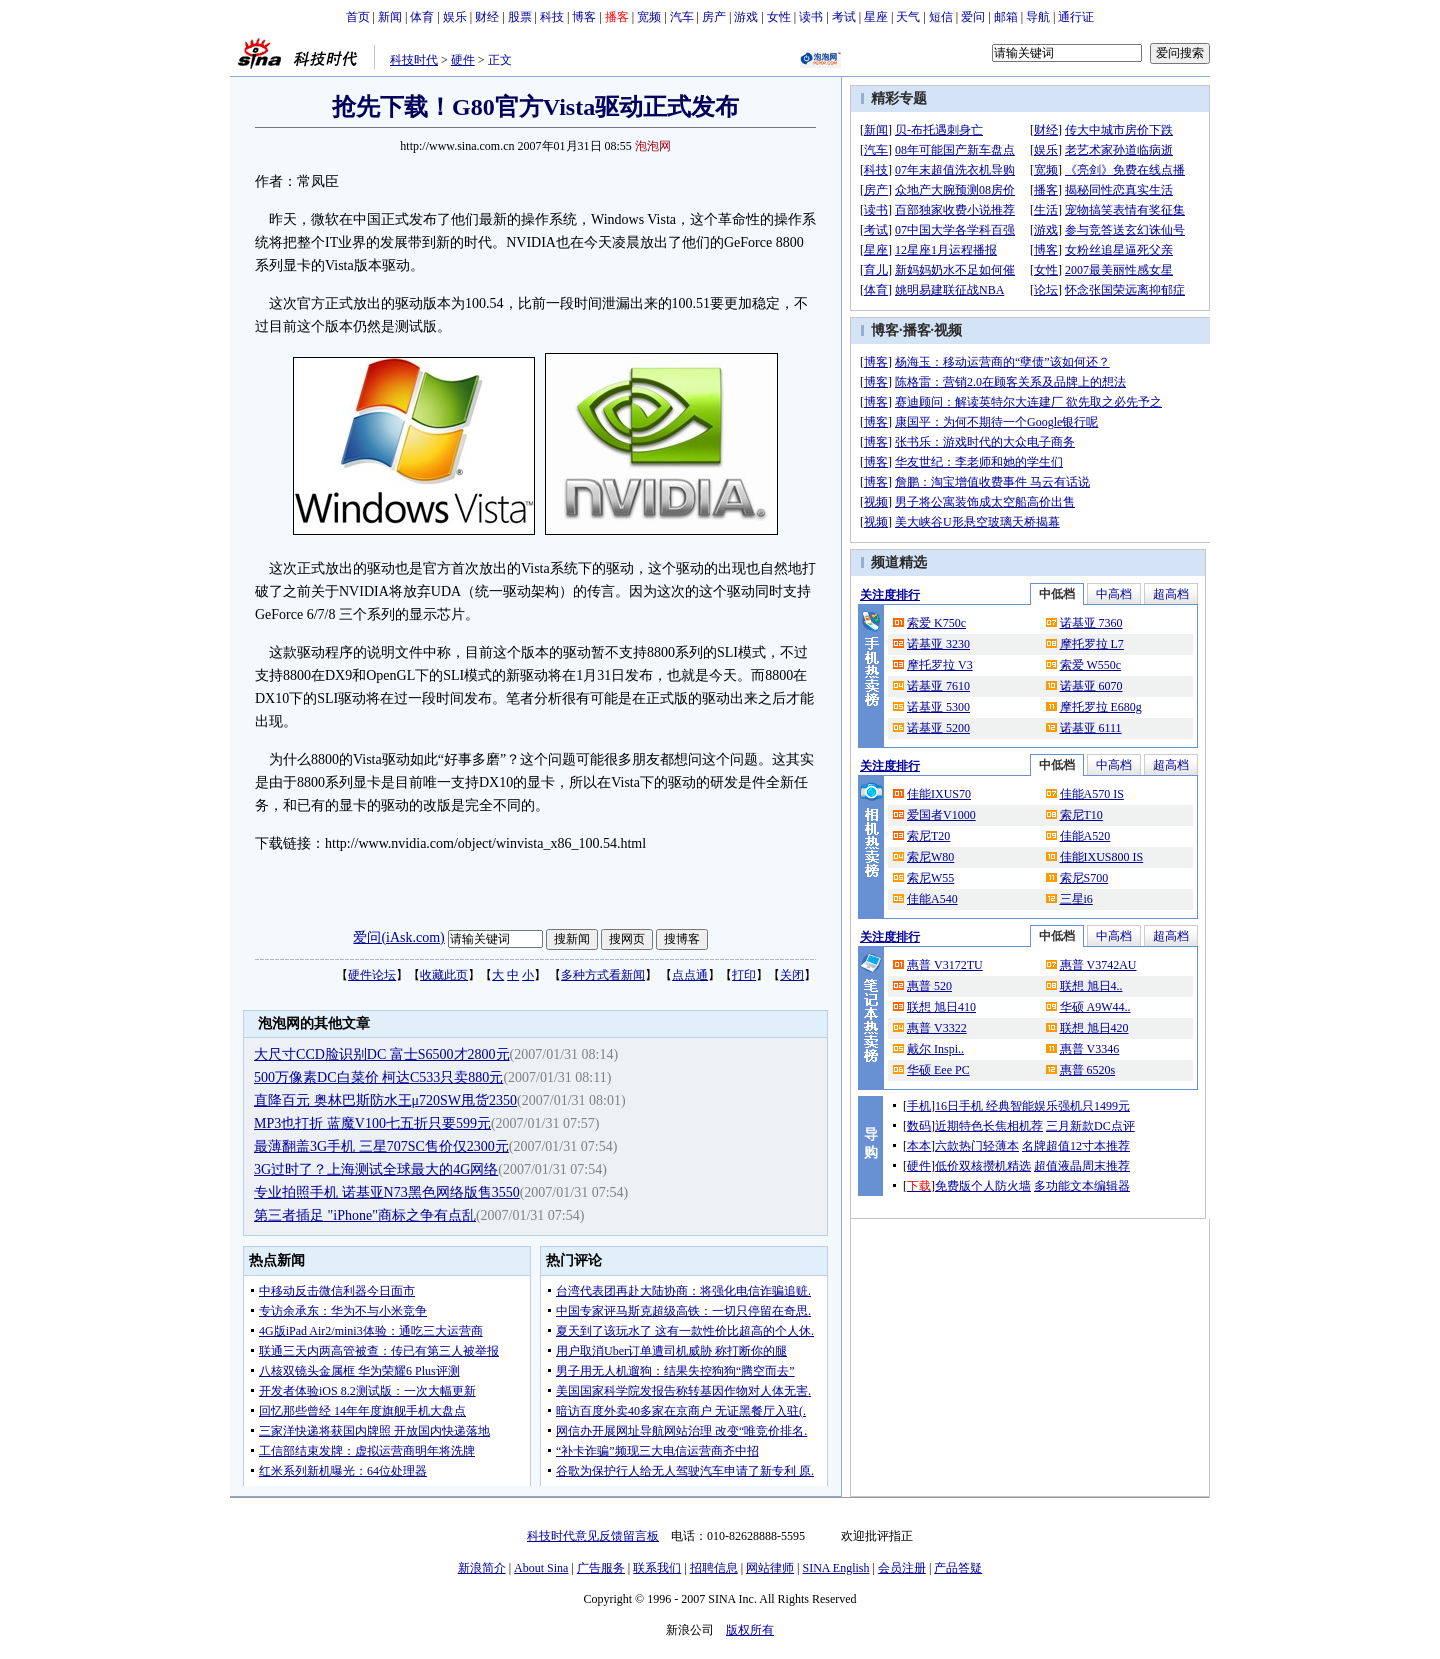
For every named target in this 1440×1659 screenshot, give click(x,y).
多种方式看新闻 (603, 975)
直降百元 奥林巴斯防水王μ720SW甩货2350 (385, 1100)
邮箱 (1006, 17)
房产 (714, 17)
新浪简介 (482, 1568)
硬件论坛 (372, 975)
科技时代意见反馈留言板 (593, 1536)
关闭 (792, 975)
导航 (1038, 17)
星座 (876, 17)
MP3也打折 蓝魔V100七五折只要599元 (372, 1123)
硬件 (463, 60)
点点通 (690, 975)
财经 (487, 17)
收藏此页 (444, 975)
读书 (811, 17)
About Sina (541, 1568)
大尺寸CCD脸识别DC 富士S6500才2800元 (382, 1054)
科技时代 (414, 60)
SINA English (835, 1568)
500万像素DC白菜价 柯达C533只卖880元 (378, 1077)
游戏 (746, 17)
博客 (584, 17)
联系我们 (657, 1568)
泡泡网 (653, 146)
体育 (422, 17)
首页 (358, 17)
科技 (552, 17)
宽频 (649, 17)
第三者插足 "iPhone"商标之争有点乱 (365, 1215)
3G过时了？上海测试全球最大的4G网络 (376, 1169)
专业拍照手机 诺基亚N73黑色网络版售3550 (387, 1192)
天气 (908, 17)
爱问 (973, 17)
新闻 (390, 17)
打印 (744, 975)
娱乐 (455, 17)
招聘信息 (714, 1568)
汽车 (682, 17)
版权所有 (750, 1630)
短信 (941, 17)
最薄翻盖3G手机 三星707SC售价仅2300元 (381, 1146)
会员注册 (902, 1568)
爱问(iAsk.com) (398, 937)
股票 (520, 17)
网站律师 (770, 1568)
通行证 (1076, 17)
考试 (844, 17)
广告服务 (601, 1568)
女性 (779, 17)
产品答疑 (958, 1568)
